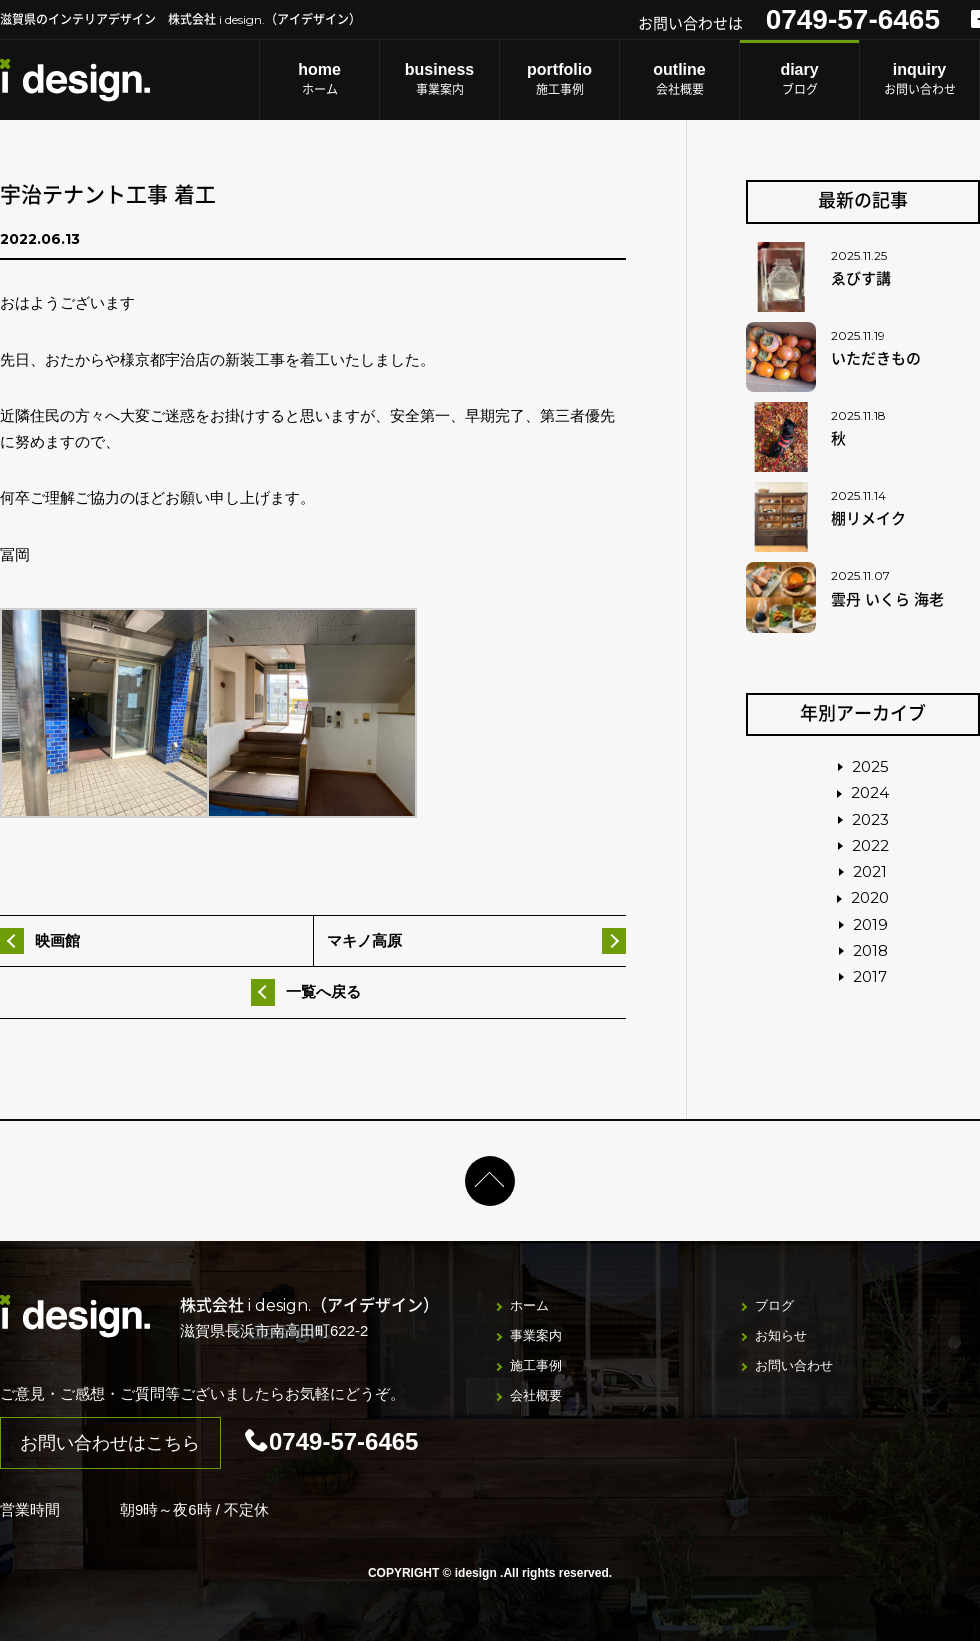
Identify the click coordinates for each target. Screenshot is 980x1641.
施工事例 (559, 78)
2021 (870, 871)
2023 (870, 819)
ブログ (799, 78)
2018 (870, 950)
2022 (870, 845)
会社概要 (679, 78)
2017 (870, 976)
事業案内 (439, 78)
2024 (870, 792)
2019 (870, 924)
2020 (870, 897)
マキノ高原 (364, 940)
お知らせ (781, 1335)
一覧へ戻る (323, 991)
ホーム (319, 78)
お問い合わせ (919, 78)
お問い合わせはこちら (110, 1443)
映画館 (57, 940)
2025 (870, 766)
